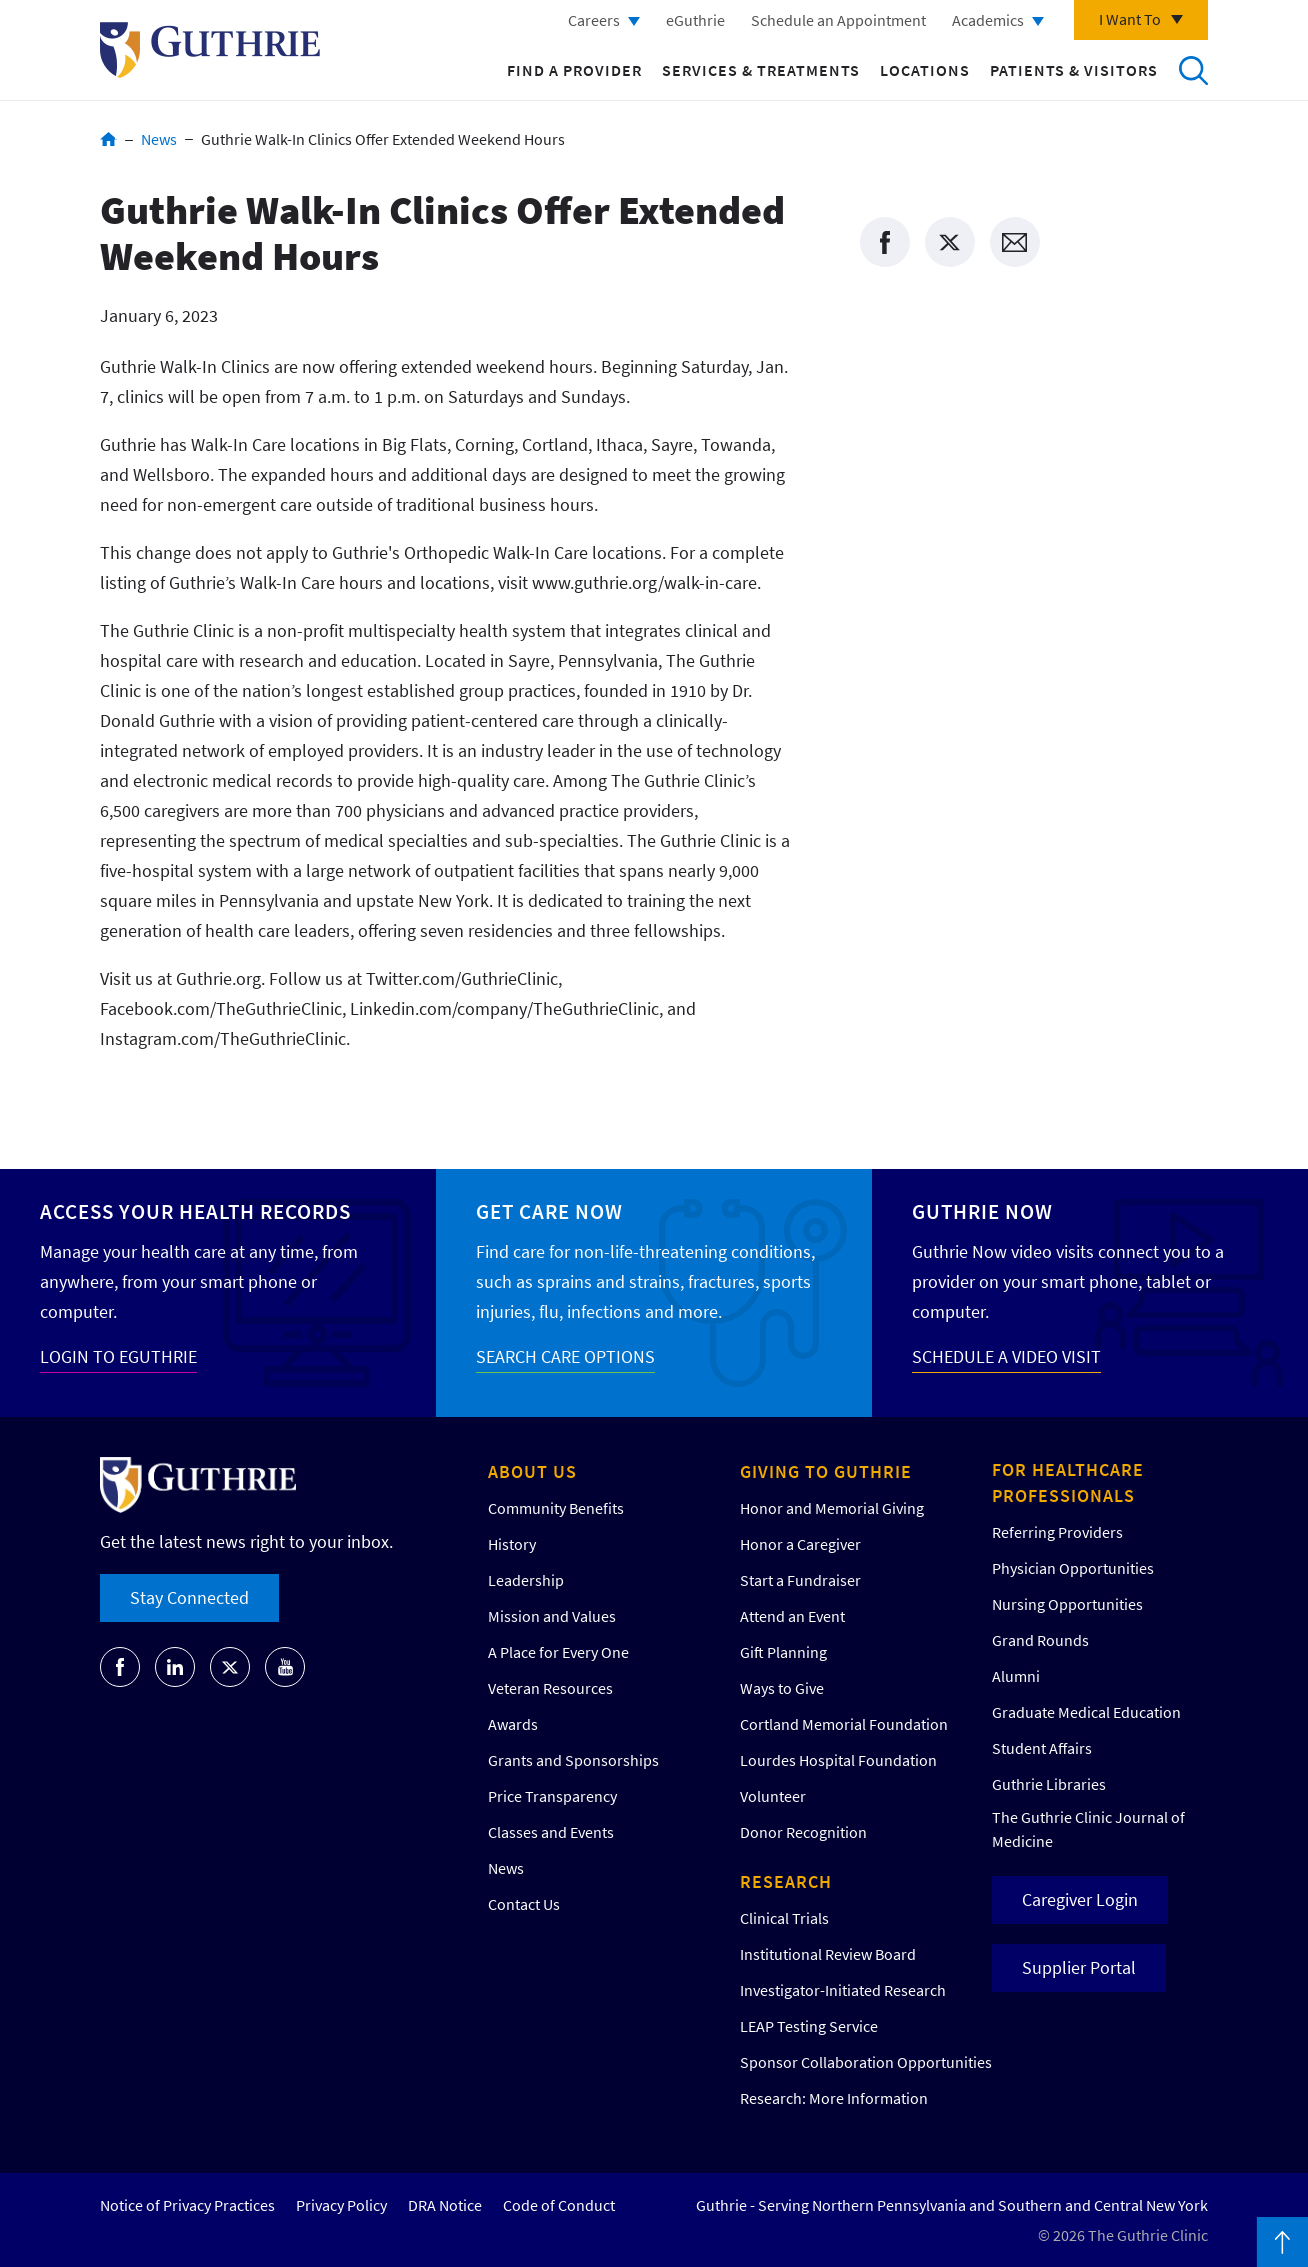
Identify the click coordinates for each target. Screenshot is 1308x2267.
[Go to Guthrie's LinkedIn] (175, 1667)
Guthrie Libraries (1049, 1784)
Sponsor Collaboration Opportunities (866, 2062)
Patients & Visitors (1074, 70)
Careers (594, 20)
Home (108, 139)
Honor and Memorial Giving (832, 1508)
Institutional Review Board (828, 1954)
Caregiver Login (1080, 1899)
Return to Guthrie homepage (210, 50)
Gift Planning (783, 1652)
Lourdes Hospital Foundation (838, 1760)
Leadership (526, 1580)
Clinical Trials (784, 1918)
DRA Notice (445, 2205)
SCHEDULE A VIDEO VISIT (1006, 1356)
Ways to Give (782, 1688)
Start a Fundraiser (800, 1580)
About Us (532, 1471)
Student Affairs (1042, 1748)
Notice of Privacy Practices (187, 2205)
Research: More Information (834, 2098)
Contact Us (524, 1904)
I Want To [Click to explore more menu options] (1130, 19)
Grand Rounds (1040, 1640)
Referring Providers (1057, 1532)
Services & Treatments (761, 70)
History (512, 1544)
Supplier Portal (1079, 1967)
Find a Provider (574, 70)
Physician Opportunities (1073, 1568)
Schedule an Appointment (838, 20)
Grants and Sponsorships (573, 1760)
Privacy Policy (341, 2205)
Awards (513, 1724)
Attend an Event (792, 1616)
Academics (988, 20)
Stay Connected (189, 1597)
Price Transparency (552, 1796)
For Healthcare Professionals (1068, 1482)
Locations (925, 70)
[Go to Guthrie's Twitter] (230, 1667)
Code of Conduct (559, 2205)
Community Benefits (556, 1508)
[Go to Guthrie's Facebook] (120, 1667)
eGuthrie (695, 20)
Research (786, 1881)
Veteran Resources (550, 1688)
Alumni (1016, 1676)
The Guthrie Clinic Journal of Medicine (1088, 1829)
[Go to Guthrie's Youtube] (285, 1667)
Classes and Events (551, 1832)
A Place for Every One (558, 1652)
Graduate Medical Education (1086, 1712)
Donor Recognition (803, 1832)
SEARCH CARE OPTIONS (565, 1356)
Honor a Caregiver (800, 1544)
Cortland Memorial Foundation (844, 1724)
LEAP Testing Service (809, 2026)
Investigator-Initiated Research (843, 1990)
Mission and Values (552, 1616)
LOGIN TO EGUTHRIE (118, 1356)
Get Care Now (549, 1211)
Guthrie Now (982, 1211)
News (159, 139)
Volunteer (773, 1796)
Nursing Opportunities (1067, 1604)
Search (1193, 70)
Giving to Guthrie (826, 1471)
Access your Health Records (195, 1211)
